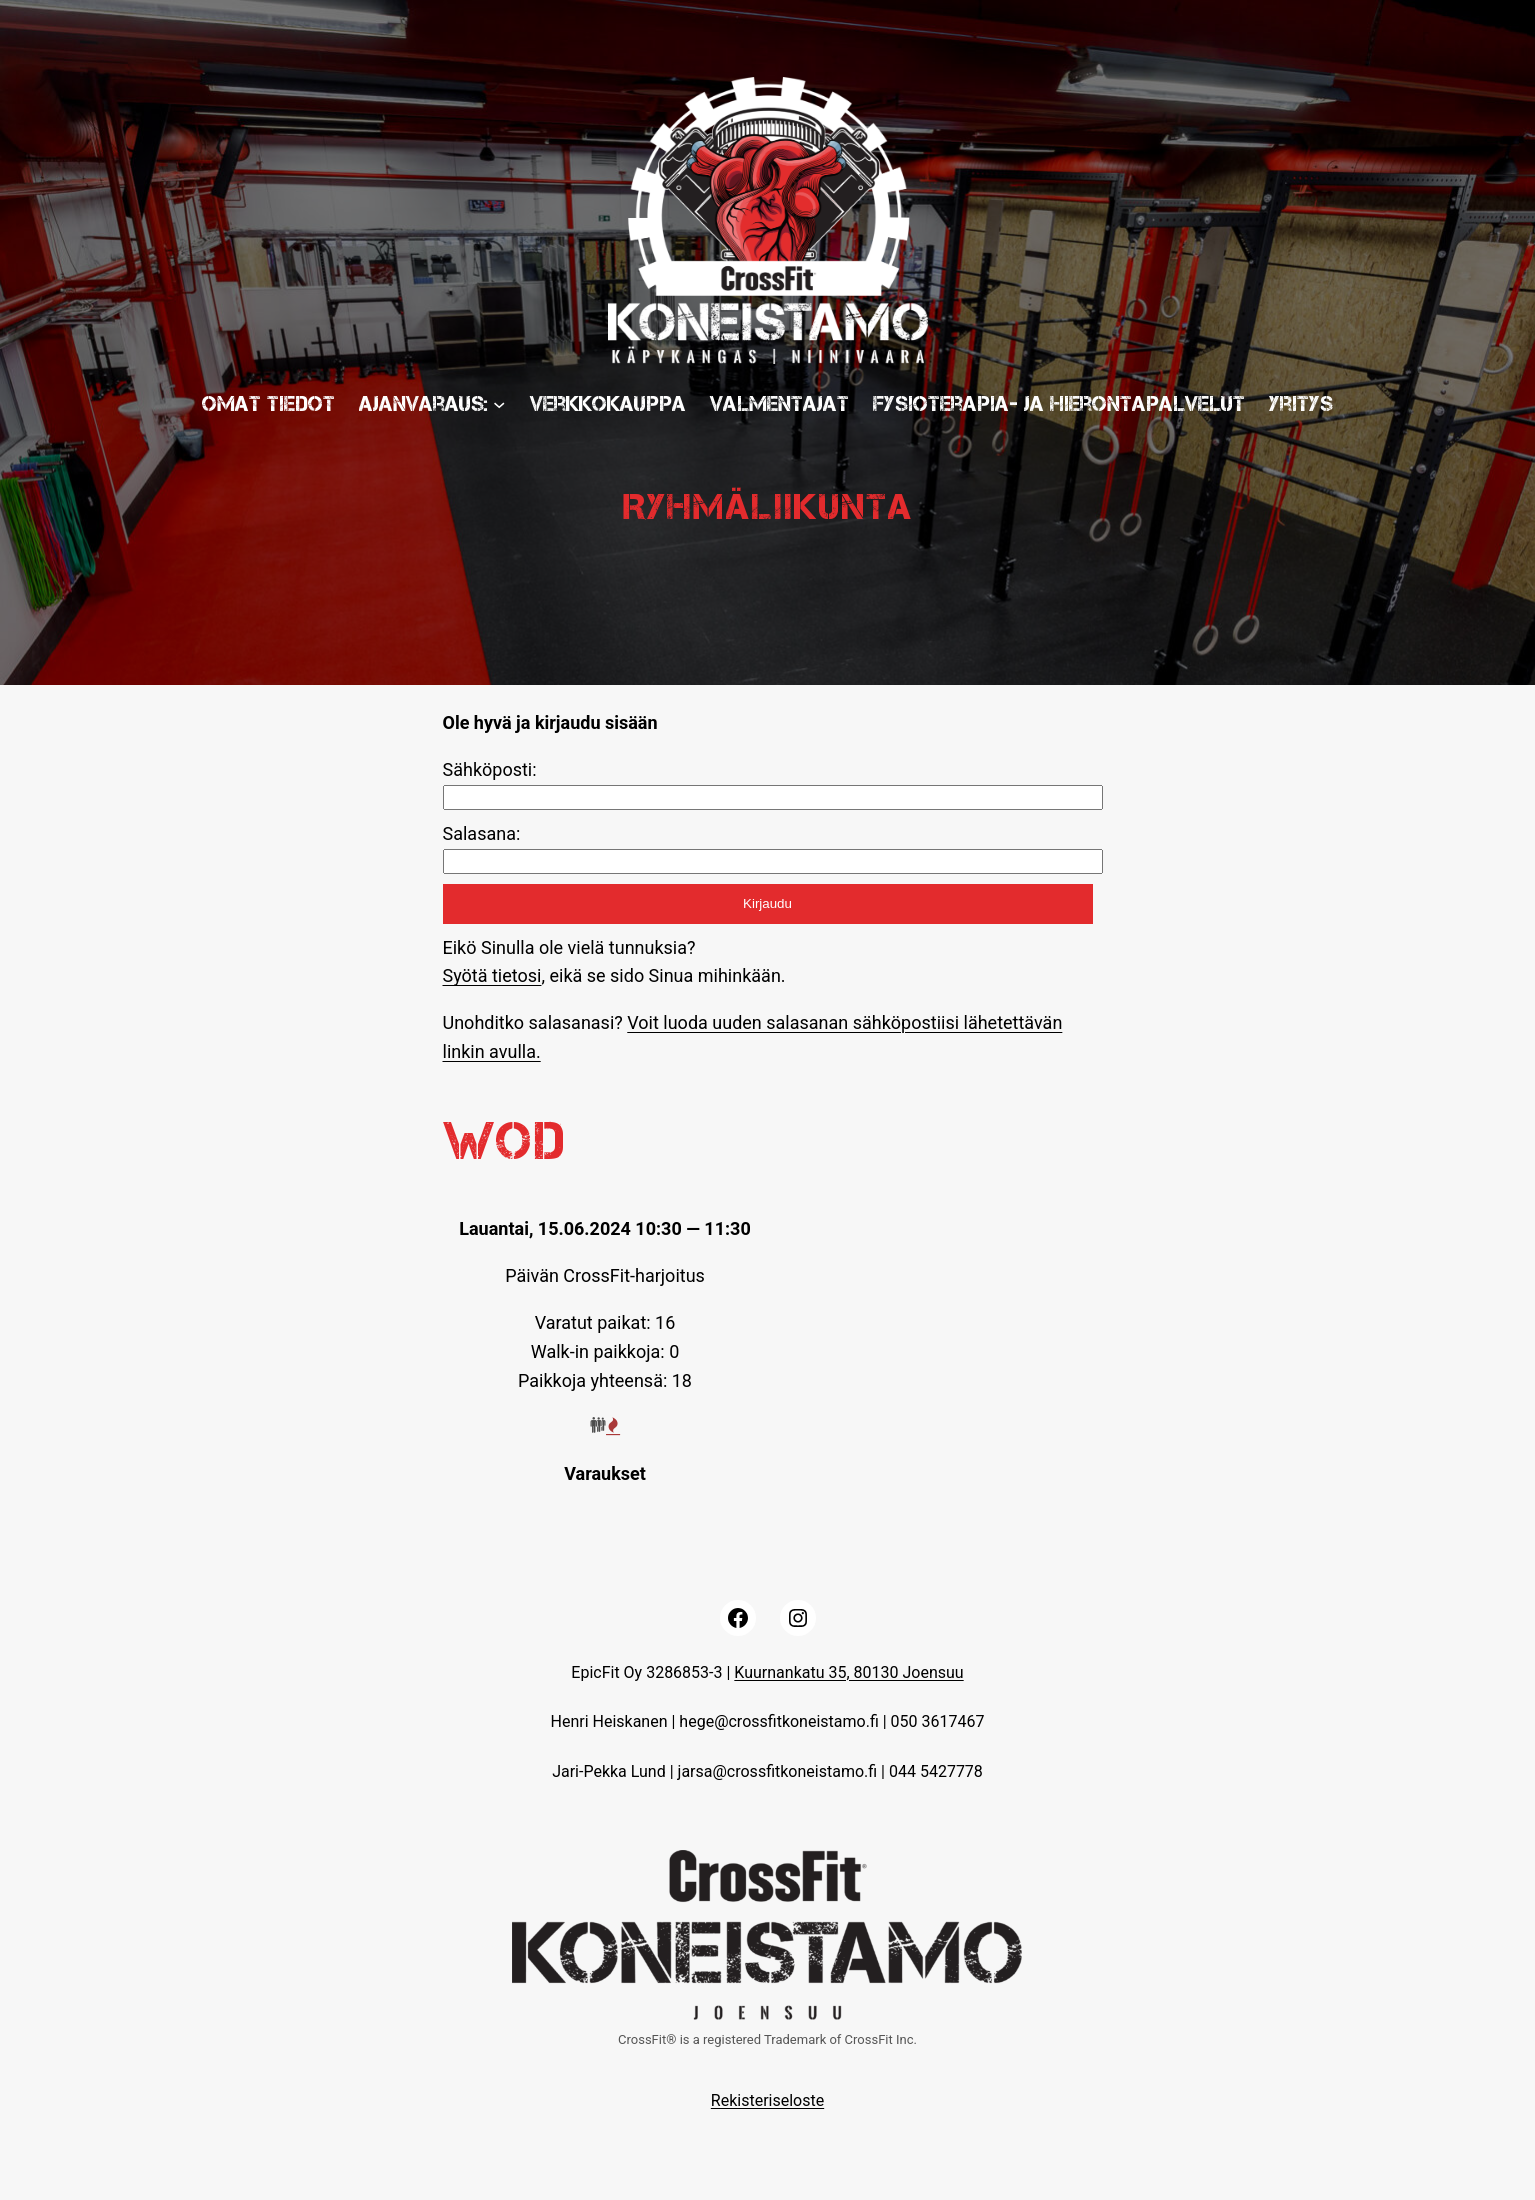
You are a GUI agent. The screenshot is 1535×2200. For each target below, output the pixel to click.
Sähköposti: (490, 769)
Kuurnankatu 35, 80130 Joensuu (848, 1672)
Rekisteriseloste (767, 2100)
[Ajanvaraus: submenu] (499, 403)
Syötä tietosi (492, 975)
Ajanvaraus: (423, 403)
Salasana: (482, 833)
